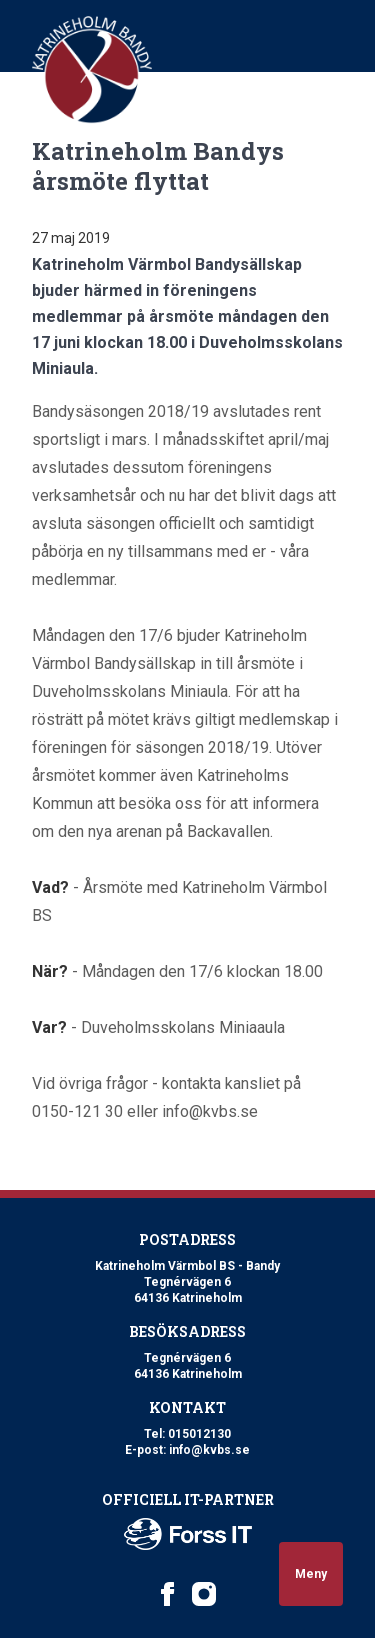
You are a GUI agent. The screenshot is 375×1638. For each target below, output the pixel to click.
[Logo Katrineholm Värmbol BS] (92, 70)
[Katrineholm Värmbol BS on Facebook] (168, 1594)
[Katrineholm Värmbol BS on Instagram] (204, 1594)
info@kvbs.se (209, 1450)
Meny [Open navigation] (311, 1574)
